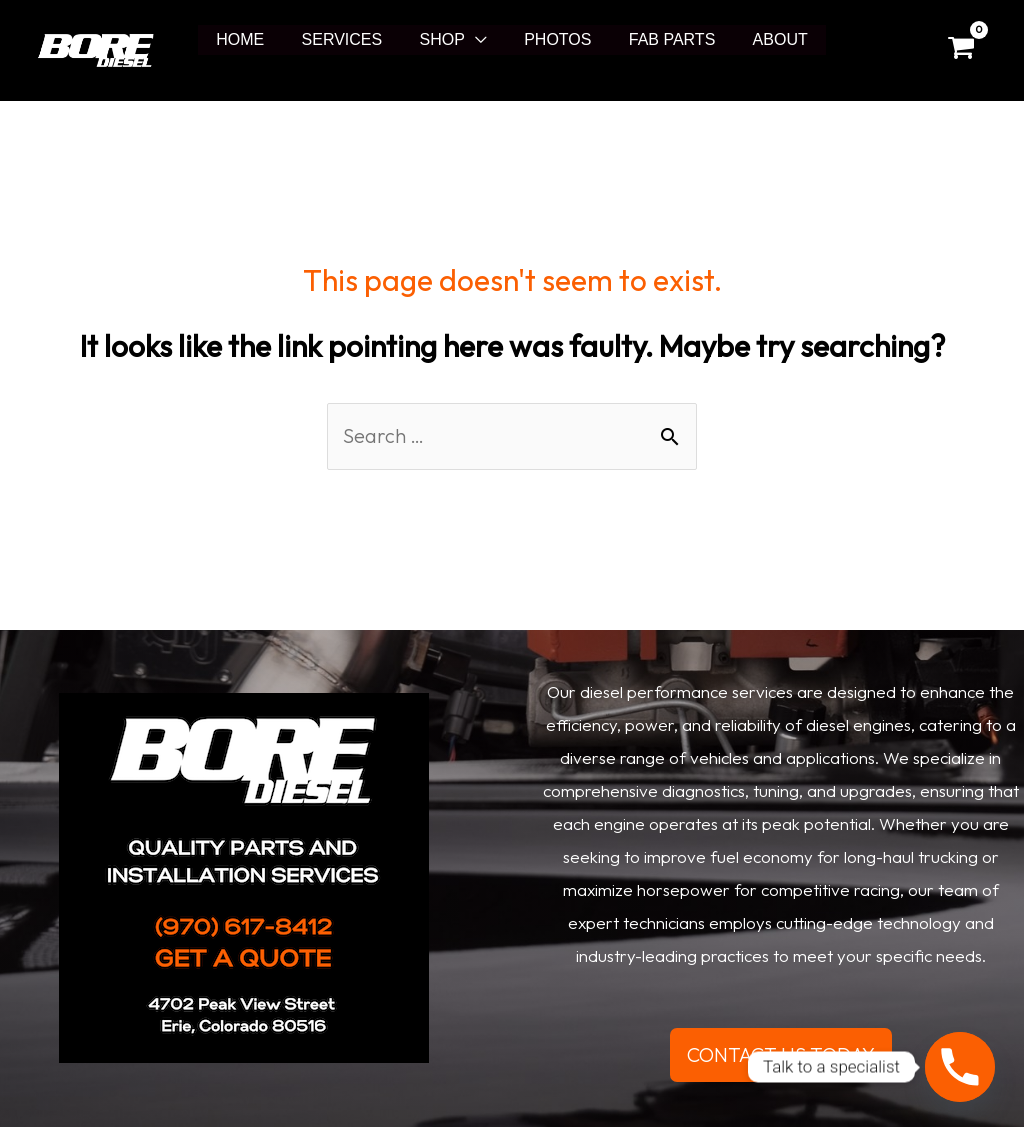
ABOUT (766, 39)
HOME (254, 39)
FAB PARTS (664, 39)
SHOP (444, 39)
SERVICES (350, 39)
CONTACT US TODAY (781, 1054)
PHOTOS (555, 39)
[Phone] (960, 1067)
